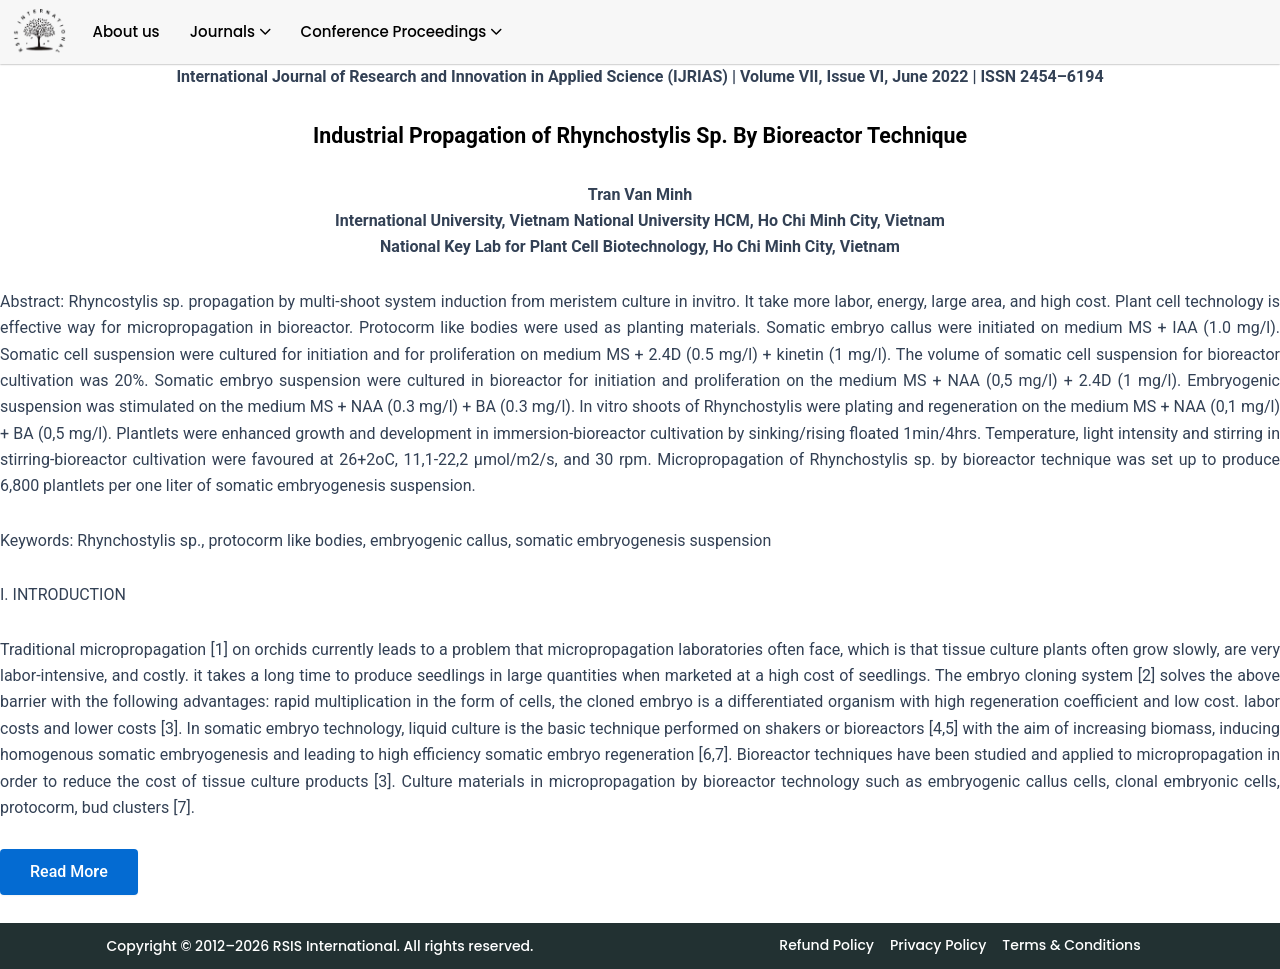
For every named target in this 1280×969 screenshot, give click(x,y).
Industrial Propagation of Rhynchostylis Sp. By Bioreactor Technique (640, 135)
